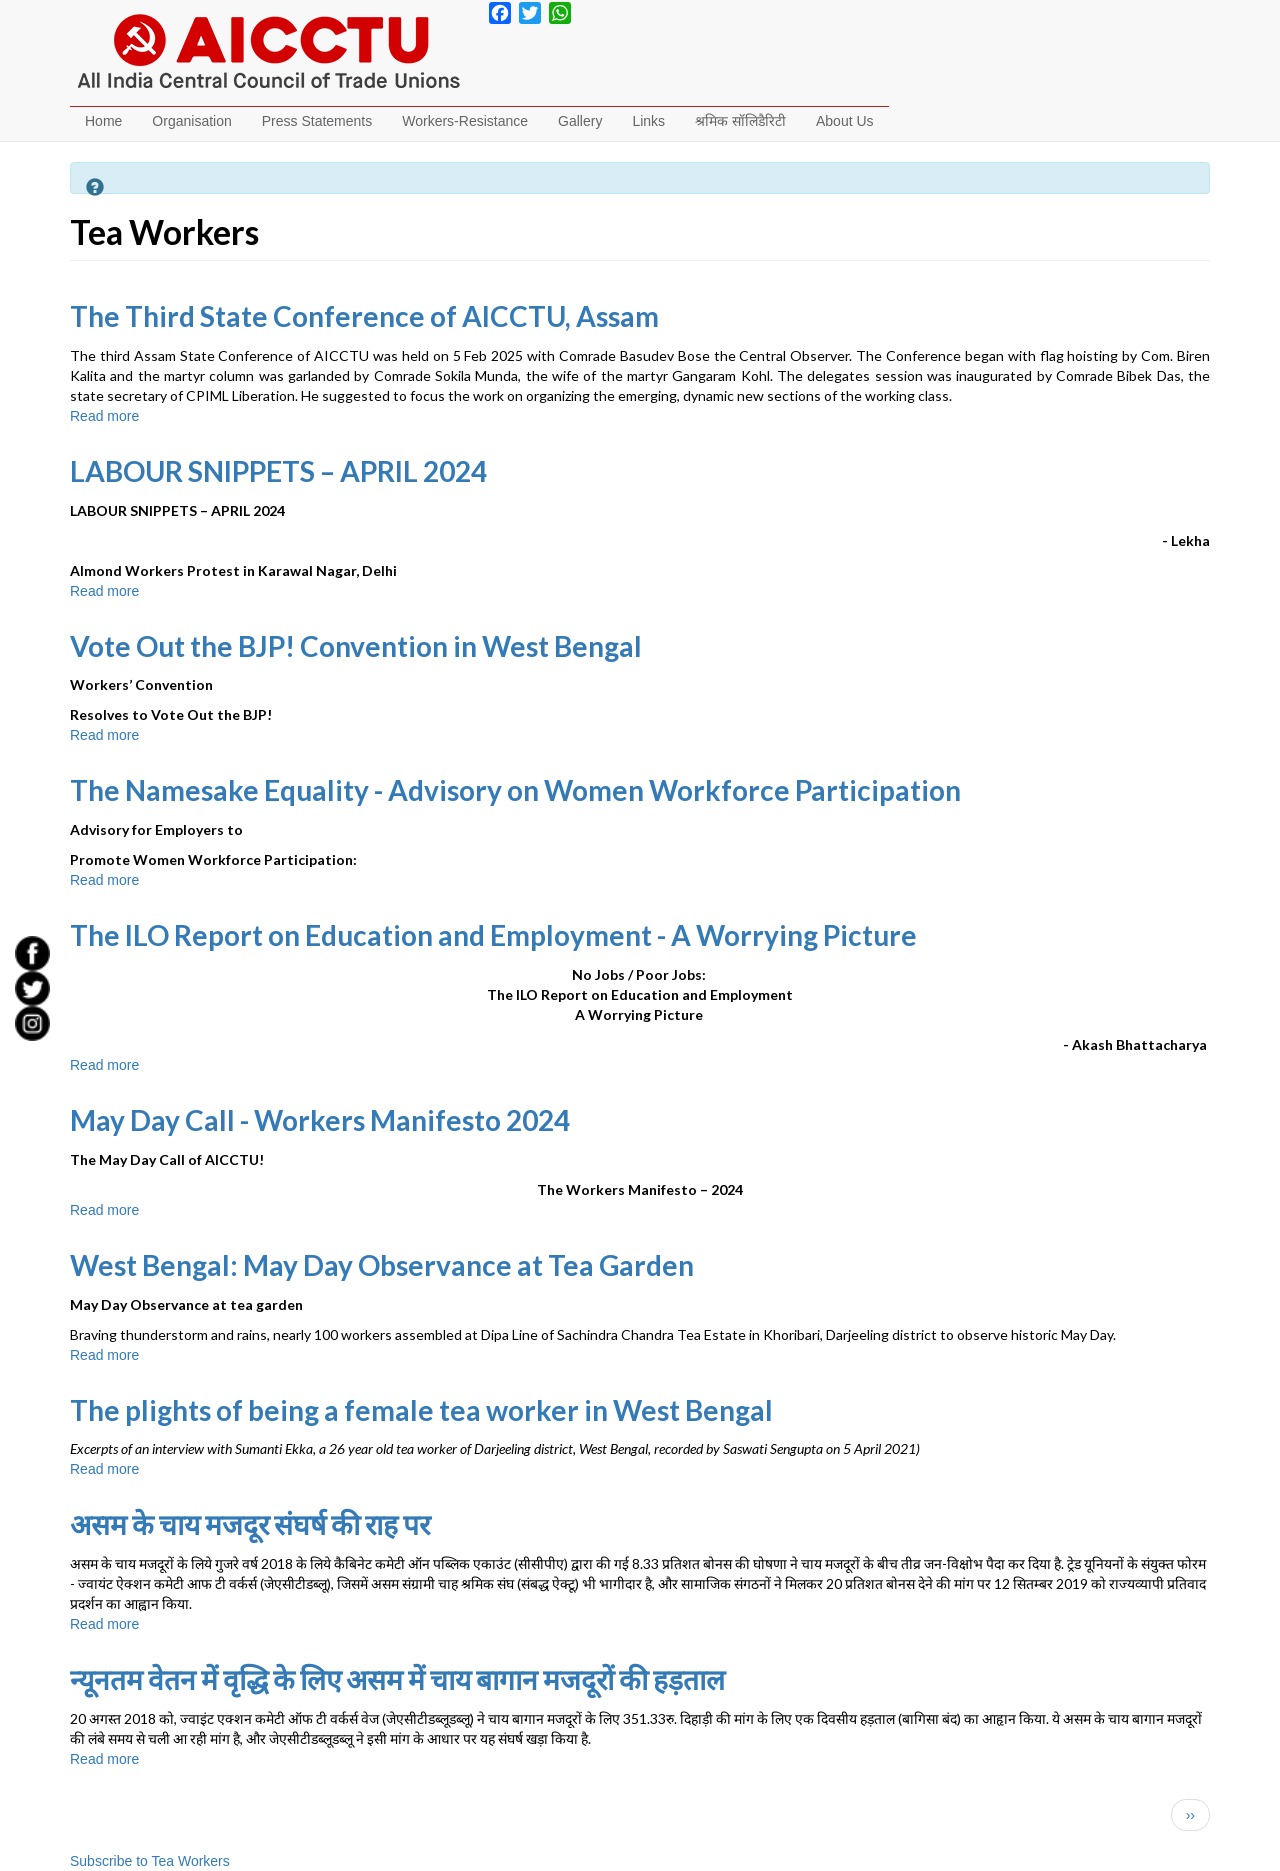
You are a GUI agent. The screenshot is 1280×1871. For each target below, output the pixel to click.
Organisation (191, 121)
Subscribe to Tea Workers (150, 1861)
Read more (104, 416)
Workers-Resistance (465, 121)
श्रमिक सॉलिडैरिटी (740, 121)
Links (648, 121)
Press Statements (317, 121)
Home (103, 121)
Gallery (580, 121)
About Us (845, 121)
